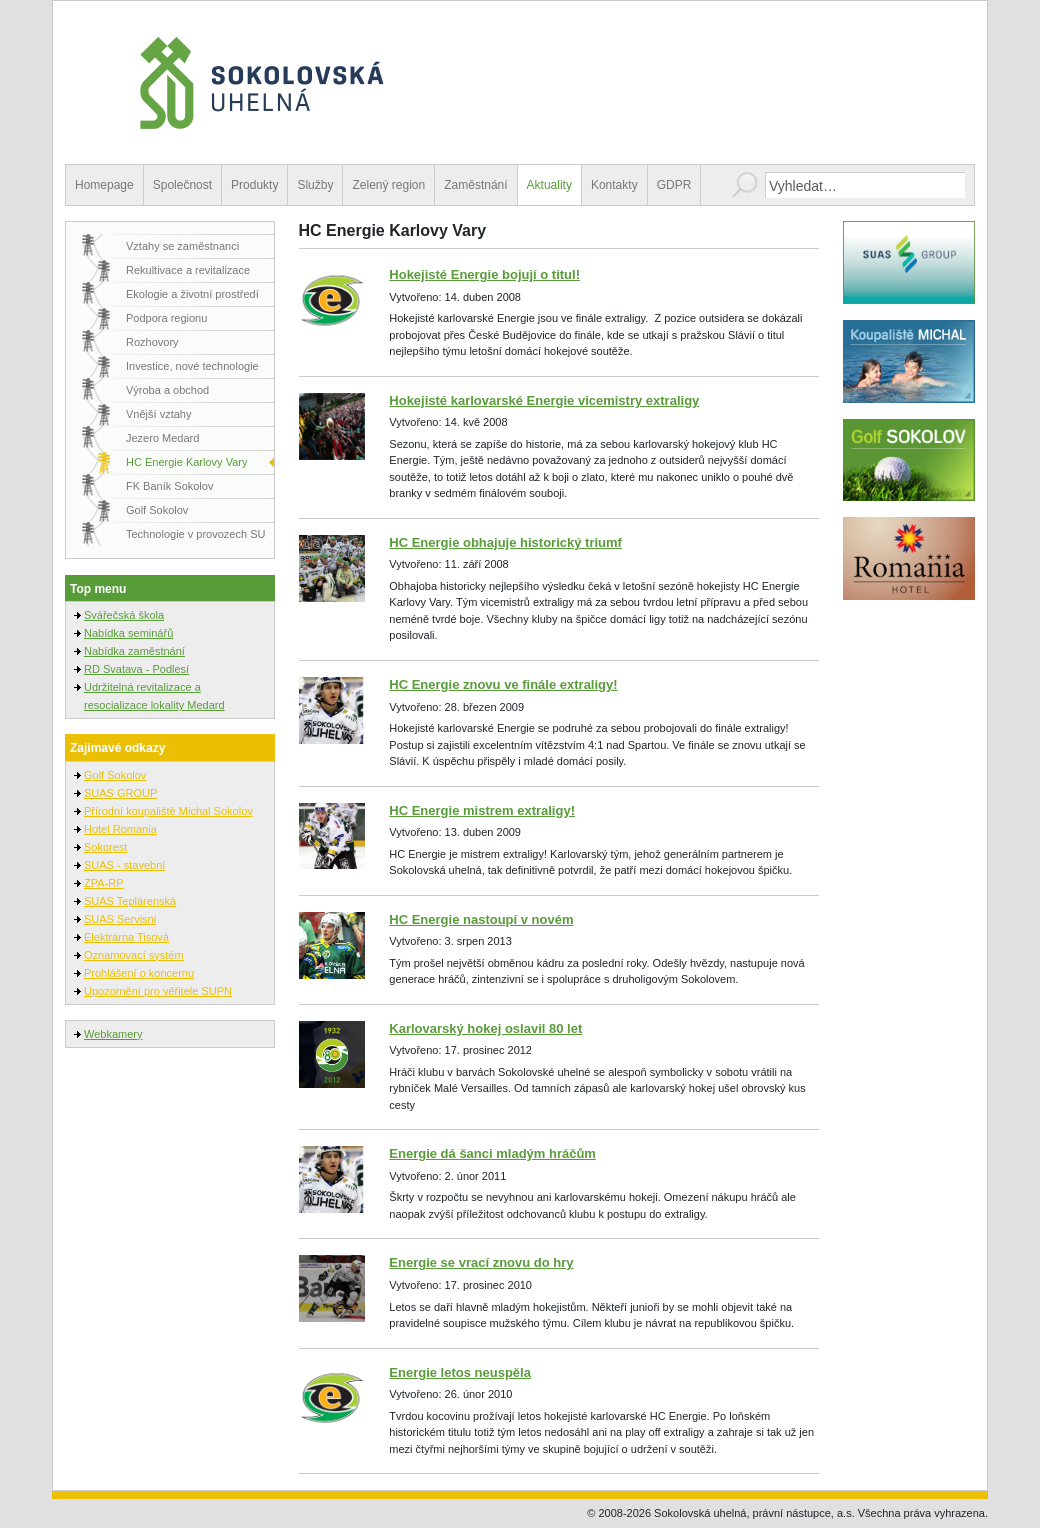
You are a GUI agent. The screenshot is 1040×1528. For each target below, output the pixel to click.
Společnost (182, 185)
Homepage (104, 185)
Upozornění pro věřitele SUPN (158, 991)
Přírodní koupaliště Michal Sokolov (168, 811)
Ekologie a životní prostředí (192, 294)
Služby (315, 185)
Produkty (254, 185)
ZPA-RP (104, 883)
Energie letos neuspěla (460, 1372)
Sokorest (105, 847)
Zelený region (388, 185)
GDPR (674, 185)
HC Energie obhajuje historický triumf (505, 542)
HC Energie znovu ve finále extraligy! (503, 684)
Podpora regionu (166, 318)
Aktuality (549, 185)
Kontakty (614, 185)
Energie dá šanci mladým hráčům (492, 1153)
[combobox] (865, 185)
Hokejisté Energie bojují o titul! (484, 274)
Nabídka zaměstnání (134, 651)
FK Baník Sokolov (169, 486)
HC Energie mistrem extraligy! (482, 810)
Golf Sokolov (157, 510)
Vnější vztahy (158, 414)
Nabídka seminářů (128, 633)
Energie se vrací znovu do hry (481, 1262)
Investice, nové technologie (192, 366)
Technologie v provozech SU (195, 534)
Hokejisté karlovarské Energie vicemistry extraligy (544, 400)
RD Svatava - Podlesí (136, 669)
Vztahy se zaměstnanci (182, 246)
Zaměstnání (475, 185)
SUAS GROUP (120, 793)
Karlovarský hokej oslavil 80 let (485, 1028)
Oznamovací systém (134, 955)
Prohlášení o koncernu (139, 973)
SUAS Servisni (120, 919)
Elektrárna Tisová (126, 937)
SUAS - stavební (124, 865)
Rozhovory (152, 342)
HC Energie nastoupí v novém (481, 919)
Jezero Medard (162, 438)
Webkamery (113, 1034)
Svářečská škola (124, 615)
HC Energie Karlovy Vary (186, 462)
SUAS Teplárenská (130, 901)
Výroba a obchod (167, 390)
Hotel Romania (120, 829)
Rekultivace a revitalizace (188, 270)
